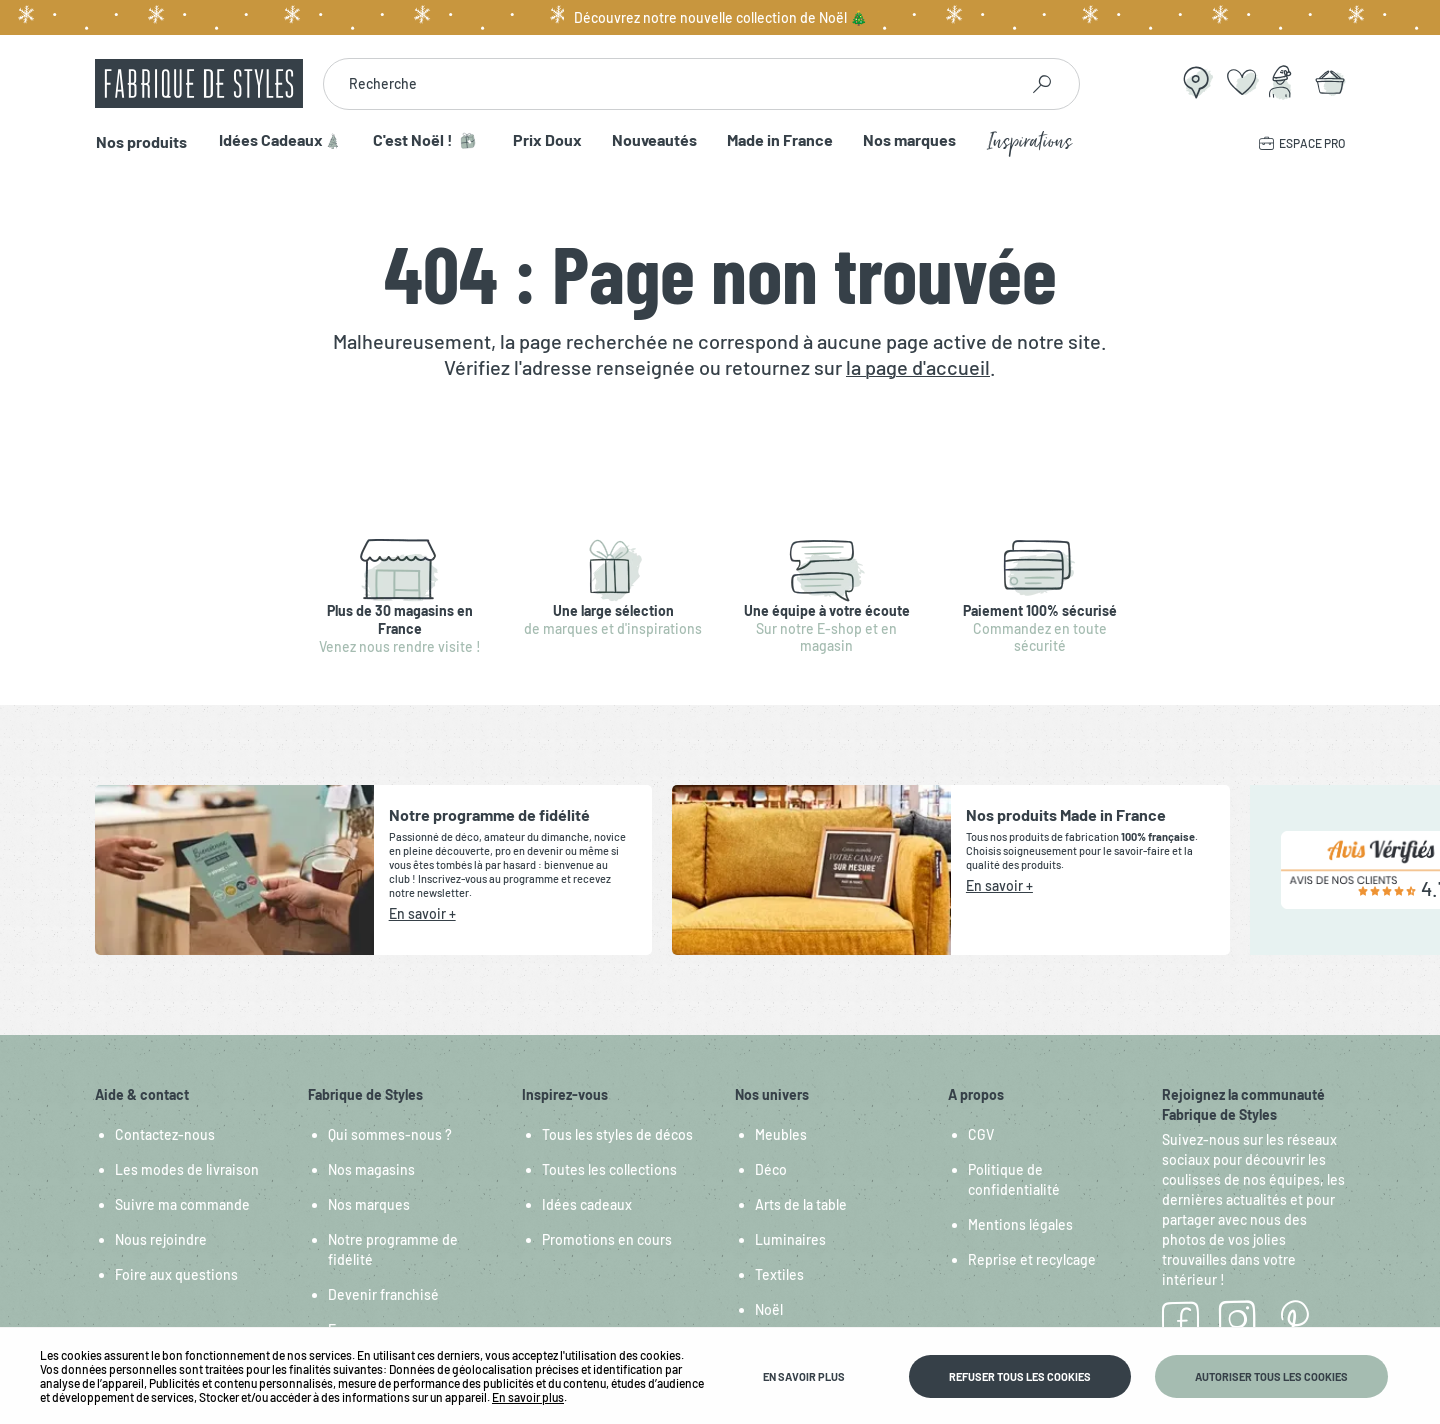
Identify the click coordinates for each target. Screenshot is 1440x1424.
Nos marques (906, 140)
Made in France (777, 140)
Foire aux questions (176, 1274)
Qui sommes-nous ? (390, 1134)
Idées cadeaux (587, 1204)
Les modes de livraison (187, 1169)
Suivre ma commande (182, 1204)
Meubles (781, 1134)
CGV (981, 1134)
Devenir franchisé (383, 1294)
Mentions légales (1020, 1224)
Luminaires (790, 1239)
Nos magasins (371, 1169)
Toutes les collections (609, 1169)
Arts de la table (801, 1204)
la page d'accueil (918, 367)
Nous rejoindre (161, 1239)
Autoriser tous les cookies (1271, 1376)
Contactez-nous (165, 1134)
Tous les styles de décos (617, 1134)
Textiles (779, 1274)
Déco (771, 1169)
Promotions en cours (607, 1239)
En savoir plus (528, 1397)
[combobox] (670, 84)
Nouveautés (651, 140)
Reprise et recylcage (1032, 1259)
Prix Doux (544, 140)
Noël (769, 1309)
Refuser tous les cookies (1020, 1376)
